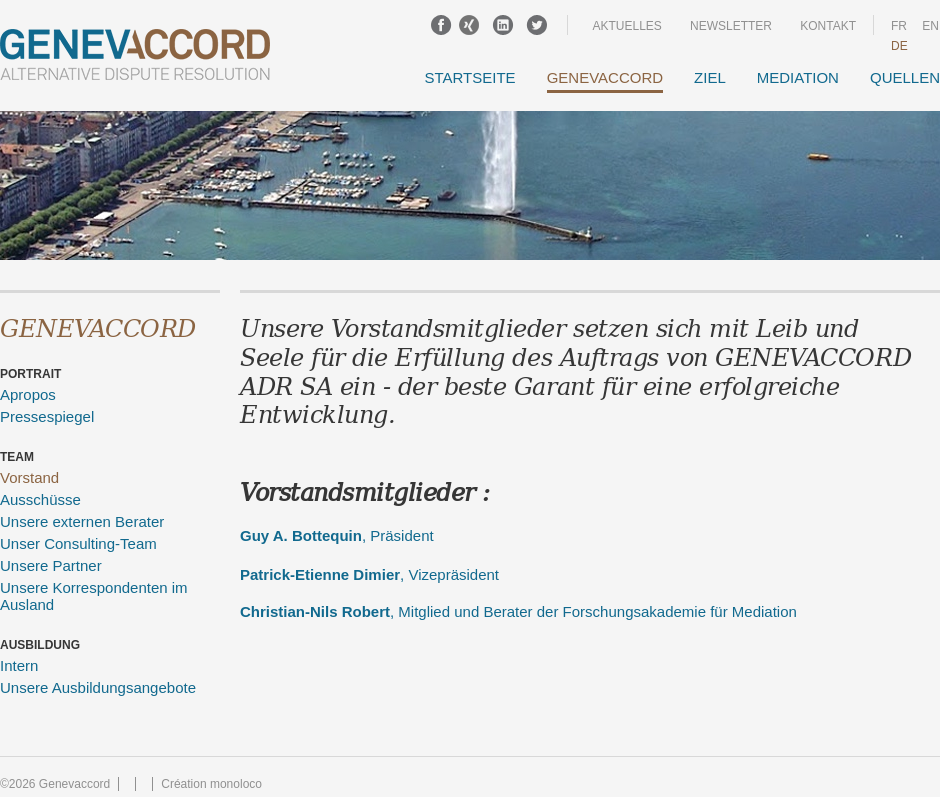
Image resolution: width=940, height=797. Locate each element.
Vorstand (29, 477)
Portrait (30, 374)
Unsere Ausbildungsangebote (98, 687)
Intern (19, 665)
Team (17, 457)
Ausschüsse (40, 499)
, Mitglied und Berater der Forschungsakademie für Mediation (518, 611)
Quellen (905, 77)
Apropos (28, 394)
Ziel (710, 77)
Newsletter (731, 26)
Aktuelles (626, 26)
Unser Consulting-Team (78, 543)
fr (899, 26)
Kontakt (828, 26)
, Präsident (337, 535)
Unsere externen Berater (82, 521)
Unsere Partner (51, 565)
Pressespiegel (47, 416)
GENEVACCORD (605, 77)
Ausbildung (40, 645)
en (930, 26)
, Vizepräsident (369, 574)
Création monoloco (211, 784)
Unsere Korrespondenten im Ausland (94, 596)
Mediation (798, 77)
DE (899, 46)
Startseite (470, 77)
